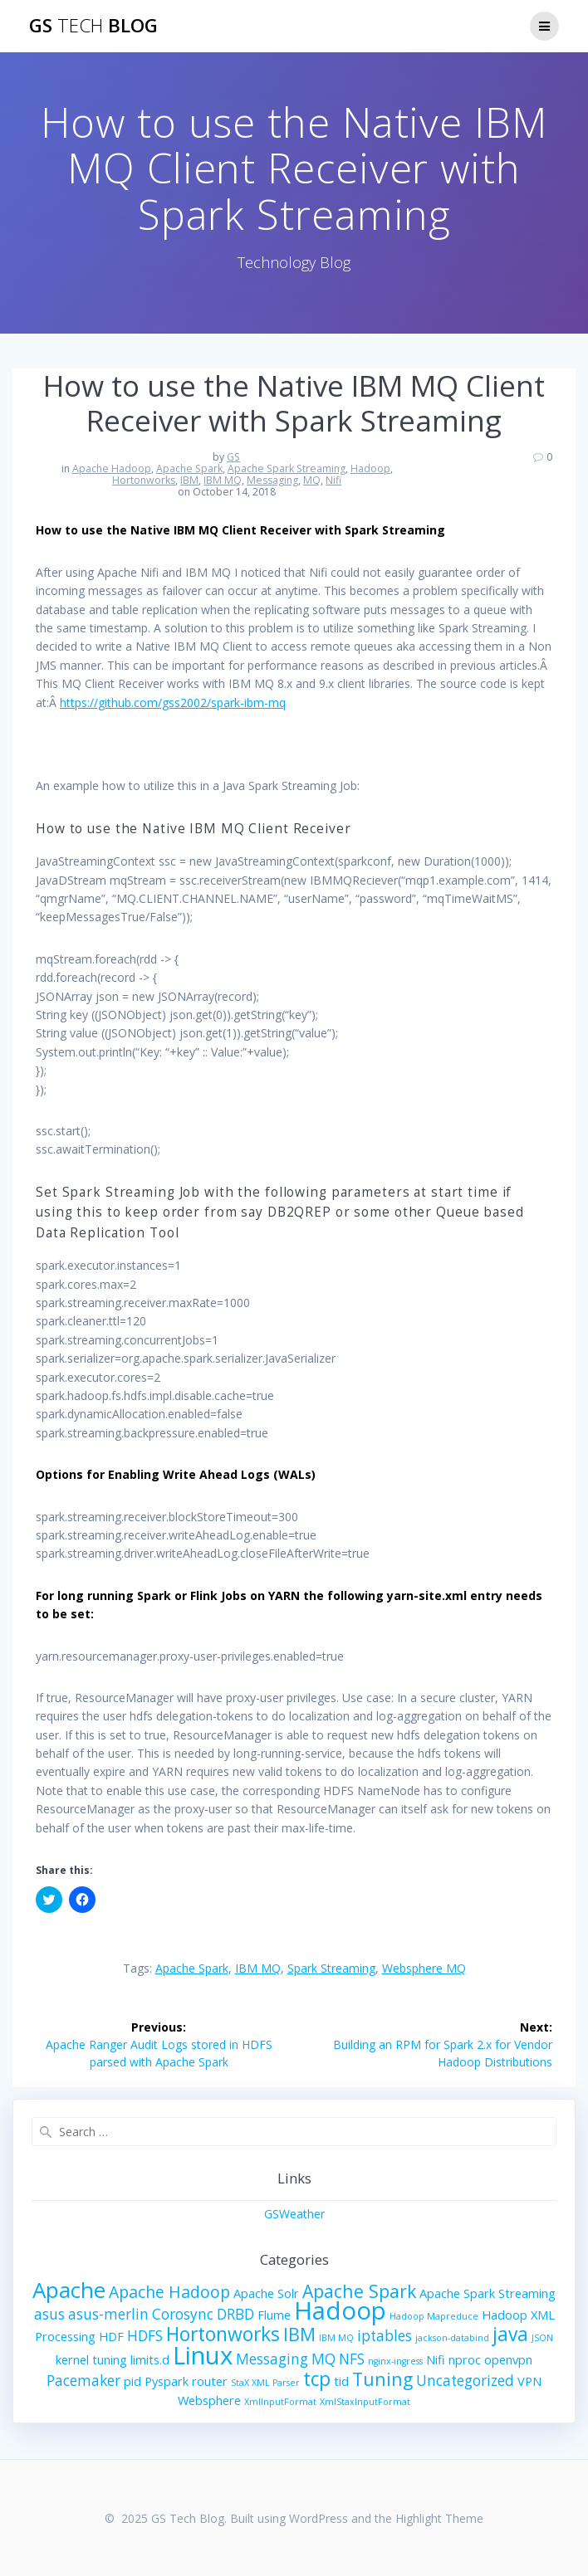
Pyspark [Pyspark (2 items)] (167, 2381)
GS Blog (93, 26)
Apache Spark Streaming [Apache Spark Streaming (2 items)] (487, 2293)
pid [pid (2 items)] (132, 2381)
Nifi (333, 480)
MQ (312, 480)
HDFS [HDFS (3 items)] (145, 2335)
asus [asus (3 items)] (49, 2314)
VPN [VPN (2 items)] (529, 2381)
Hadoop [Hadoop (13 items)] (340, 2310)
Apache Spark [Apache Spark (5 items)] (359, 2291)
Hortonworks (143, 480)
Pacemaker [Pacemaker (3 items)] (83, 2380)
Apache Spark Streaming (286, 468)
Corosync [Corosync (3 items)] (182, 2314)
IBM (189, 480)
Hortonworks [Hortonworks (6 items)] (223, 2334)
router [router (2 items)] (210, 2381)
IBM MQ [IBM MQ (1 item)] (336, 2338)
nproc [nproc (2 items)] (464, 2359)
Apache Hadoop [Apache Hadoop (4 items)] (169, 2292)
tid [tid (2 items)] (341, 2381)
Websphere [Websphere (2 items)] (209, 2400)
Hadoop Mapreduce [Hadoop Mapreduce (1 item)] (434, 2316)
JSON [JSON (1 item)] (542, 2338)
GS (233, 457)
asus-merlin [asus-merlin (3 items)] (108, 2314)
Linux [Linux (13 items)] (203, 2355)
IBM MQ (222, 480)
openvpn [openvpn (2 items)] (508, 2359)
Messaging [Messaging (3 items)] (272, 2359)
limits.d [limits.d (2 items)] (149, 2359)
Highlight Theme (439, 2518)
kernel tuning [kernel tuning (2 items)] (91, 2359)
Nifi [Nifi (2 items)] (435, 2359)
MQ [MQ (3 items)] (323, 2359)
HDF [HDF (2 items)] (111, 2336)
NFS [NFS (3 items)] (352, 2359)
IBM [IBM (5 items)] (299, 2334)
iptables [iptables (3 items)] (384, 2335)
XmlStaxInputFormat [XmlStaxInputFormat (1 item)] (365, 2402)
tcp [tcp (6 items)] (317, 2379)
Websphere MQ (424, 1968)
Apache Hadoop (111, 468)
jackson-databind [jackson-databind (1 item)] (452, 2338)
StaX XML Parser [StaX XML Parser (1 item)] (265, 2382)
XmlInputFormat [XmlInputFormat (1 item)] (280, 2402)
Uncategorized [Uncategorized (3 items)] (465, 2380)
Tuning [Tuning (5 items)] (382, 2379)
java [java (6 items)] (510, 2334)
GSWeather (294, 2214)
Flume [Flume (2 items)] (274, 2314)
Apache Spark (189, 468)
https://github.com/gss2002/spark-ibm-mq (173, 702)
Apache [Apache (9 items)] (68, 2290)
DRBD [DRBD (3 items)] (235, 2314)
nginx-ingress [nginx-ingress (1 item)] (395, 2361)
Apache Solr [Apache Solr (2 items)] (266, 2293)
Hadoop (370, 468)
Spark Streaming (331, 1968)
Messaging (272, 480)
